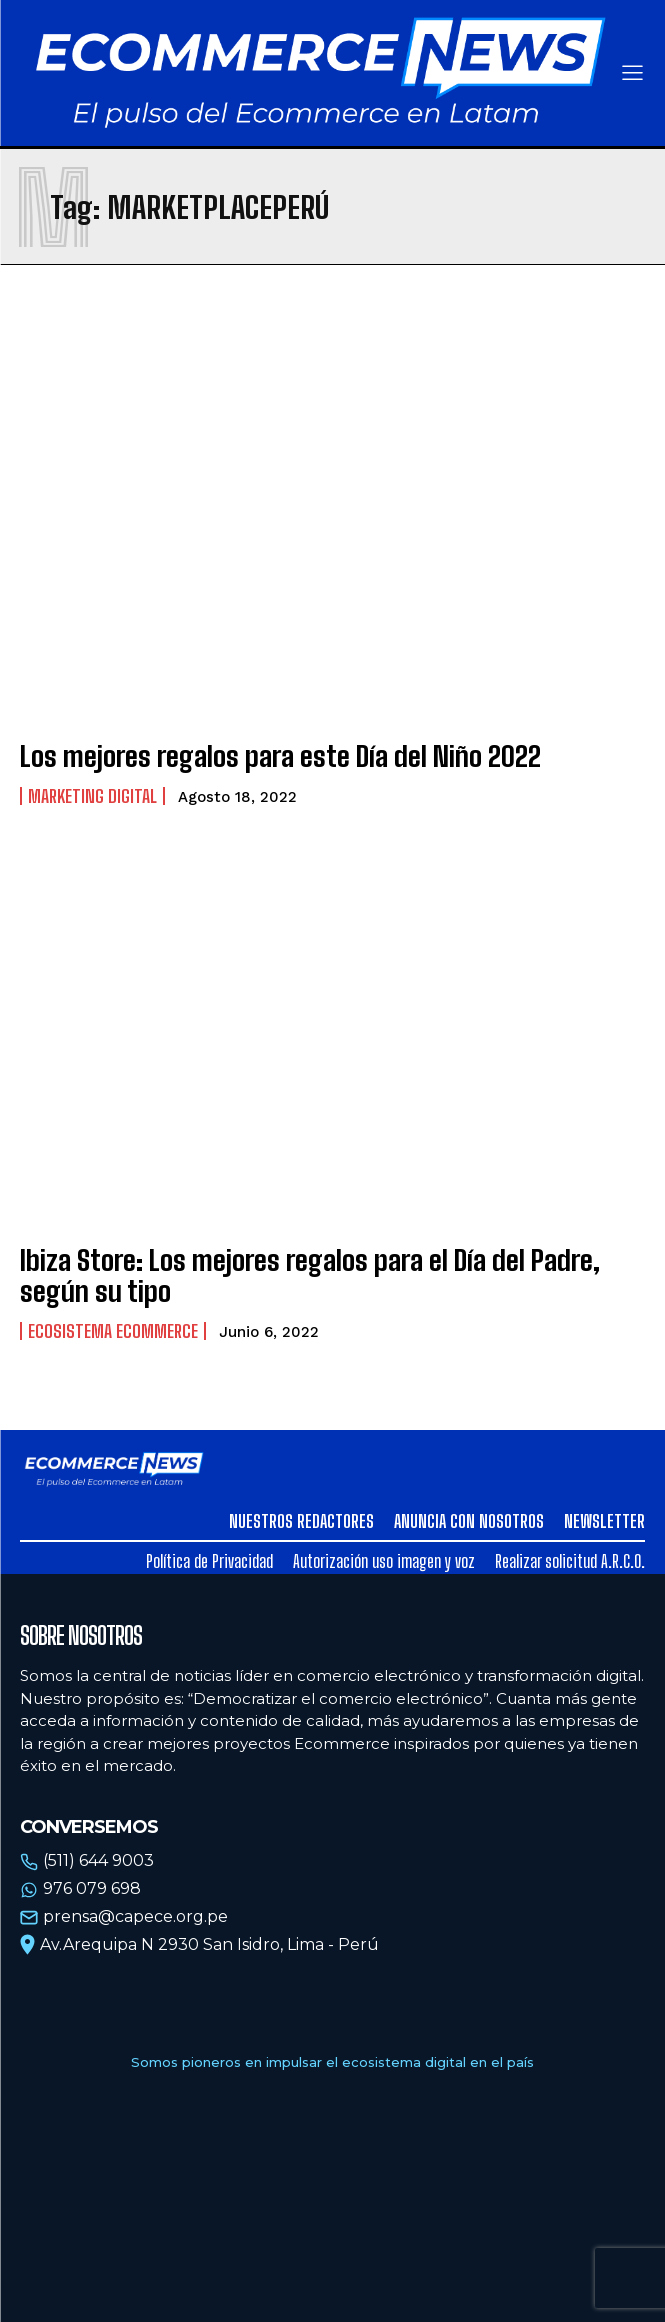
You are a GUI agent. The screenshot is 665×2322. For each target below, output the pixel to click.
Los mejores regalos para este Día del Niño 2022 (280, 756)
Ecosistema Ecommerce (113, 1331)
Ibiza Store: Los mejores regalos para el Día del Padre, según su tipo (310, 1275)
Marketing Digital (92, 796)
